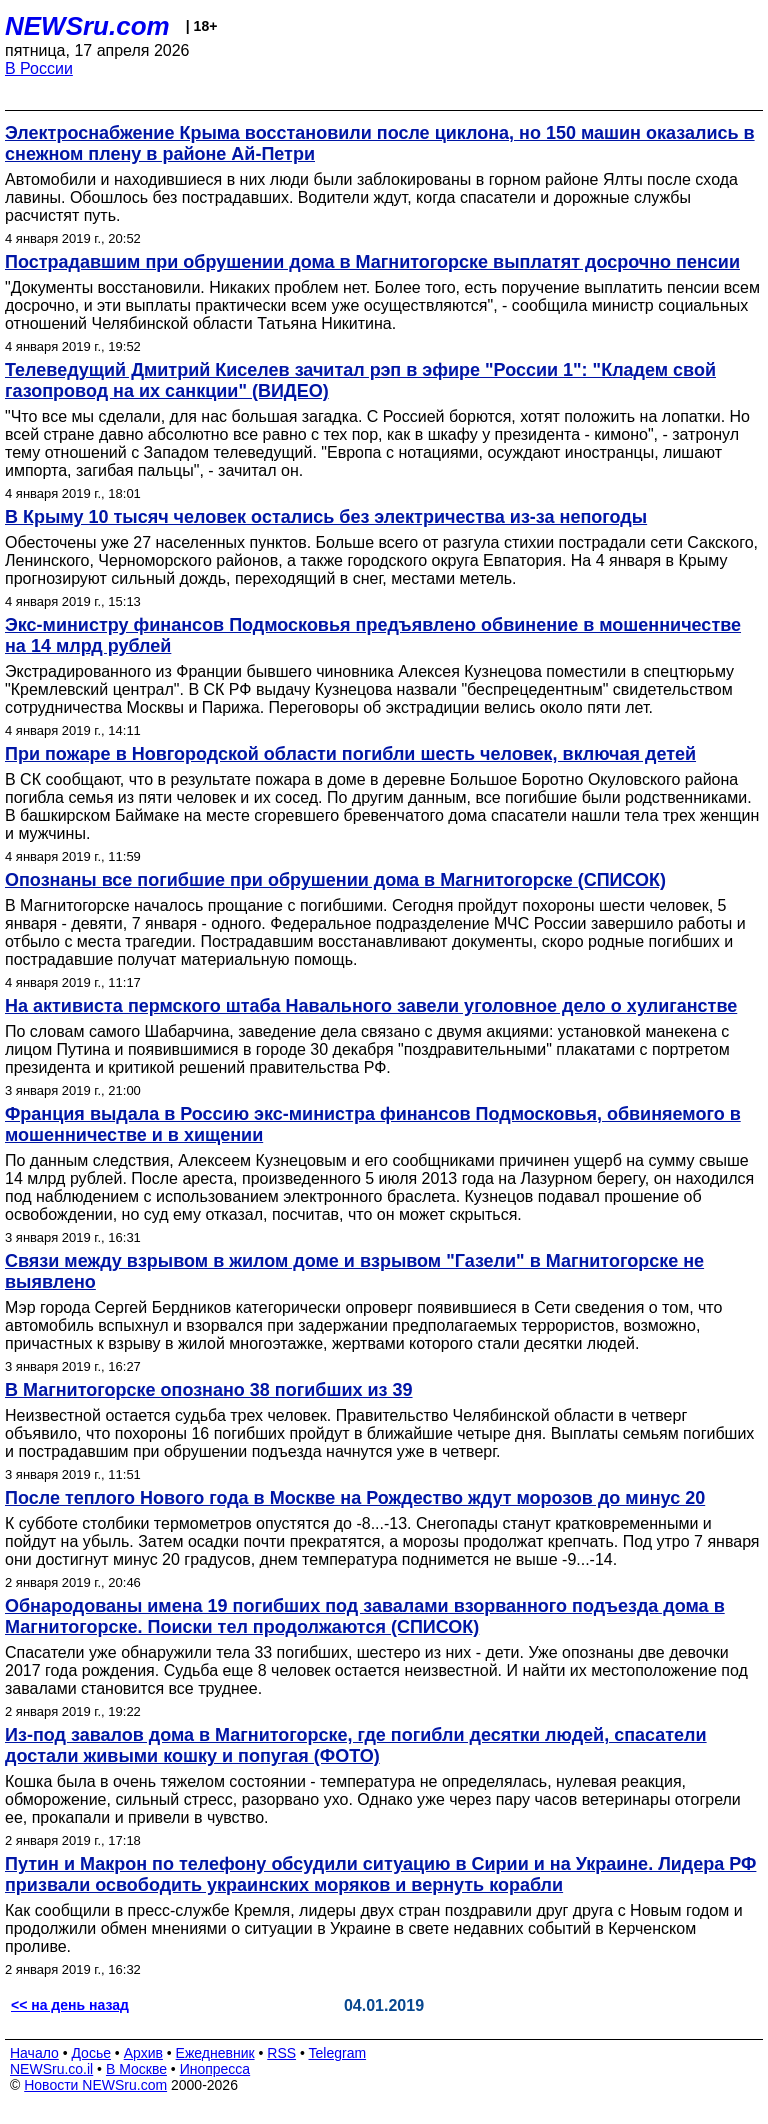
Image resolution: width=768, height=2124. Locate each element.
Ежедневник (215, 2053)
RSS (281, 2053)
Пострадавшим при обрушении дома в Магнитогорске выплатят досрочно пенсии (372, 262)
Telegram (338, 2053)
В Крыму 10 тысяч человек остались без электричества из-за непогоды (326, 517)
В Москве (136, 2069)
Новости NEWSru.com (95, 2085)
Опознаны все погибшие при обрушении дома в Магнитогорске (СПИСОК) (335, 880)
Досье (91, 2053)
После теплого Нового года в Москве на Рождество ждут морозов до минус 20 (355, 1498)
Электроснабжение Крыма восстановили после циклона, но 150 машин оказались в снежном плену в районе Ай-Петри (380, 143)
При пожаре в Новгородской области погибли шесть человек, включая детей (350, 754)
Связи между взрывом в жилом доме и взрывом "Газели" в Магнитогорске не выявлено (354, 1271)
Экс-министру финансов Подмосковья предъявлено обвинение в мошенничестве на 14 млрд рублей (373, 635)
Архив (143, 2053)
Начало (34, 2053)
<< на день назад (70, 2005)
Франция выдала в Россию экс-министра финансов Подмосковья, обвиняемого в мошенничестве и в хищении (373, 1124)
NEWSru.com (87, 26)
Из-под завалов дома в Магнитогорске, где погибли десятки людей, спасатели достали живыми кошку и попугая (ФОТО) (356, 1745)
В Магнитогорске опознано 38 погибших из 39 (209, 1390)
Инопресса (215, 2069)
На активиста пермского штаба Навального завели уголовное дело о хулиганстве (371, 1006)
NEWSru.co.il (51, 2069)
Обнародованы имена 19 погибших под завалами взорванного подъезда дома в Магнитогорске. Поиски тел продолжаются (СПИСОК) (365, 1616)
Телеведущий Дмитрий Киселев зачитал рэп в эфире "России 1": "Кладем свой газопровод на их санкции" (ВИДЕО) (360, 380)
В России (39, 68)
